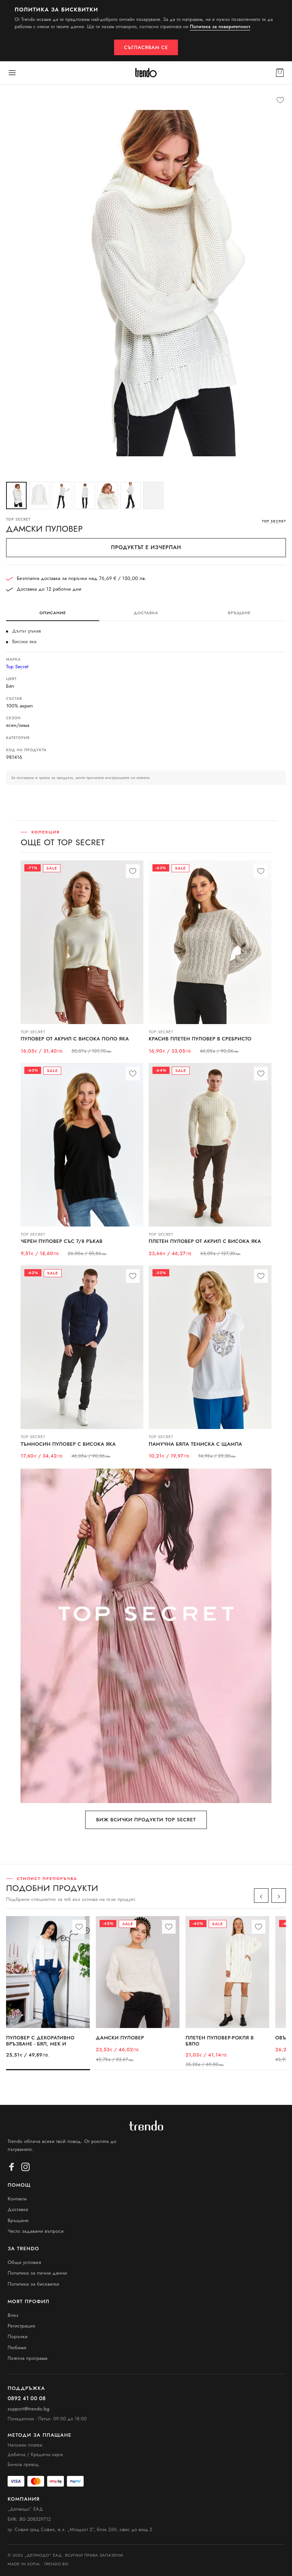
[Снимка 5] (107, 495)
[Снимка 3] (62, 495)
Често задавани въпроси (36, 2231)
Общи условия (24, 2262)
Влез (13, 2315)
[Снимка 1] (16, 495)
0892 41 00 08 (27, 2398)
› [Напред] (278, 1895)
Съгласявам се (146, 47)
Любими (17, 2347)
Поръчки (18, 2336)
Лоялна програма (28, 2358)
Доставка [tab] (146, 613)
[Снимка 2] (39, 495)
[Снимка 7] (153, 495)
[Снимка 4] (85, 495)
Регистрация (21, 2325)
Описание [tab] (53, 613)
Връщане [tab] (239, 613)
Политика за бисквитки (33, 2284)
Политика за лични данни (37, 2273)
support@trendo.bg (28, 2409)
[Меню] (12, 72)
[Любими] (280, 100)
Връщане (18, 2220)
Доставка (18, 2209)
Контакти (17, 2198)
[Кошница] (279, 72)
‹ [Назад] (261, 1895)
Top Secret (17, 666)
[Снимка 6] (130, 495)
